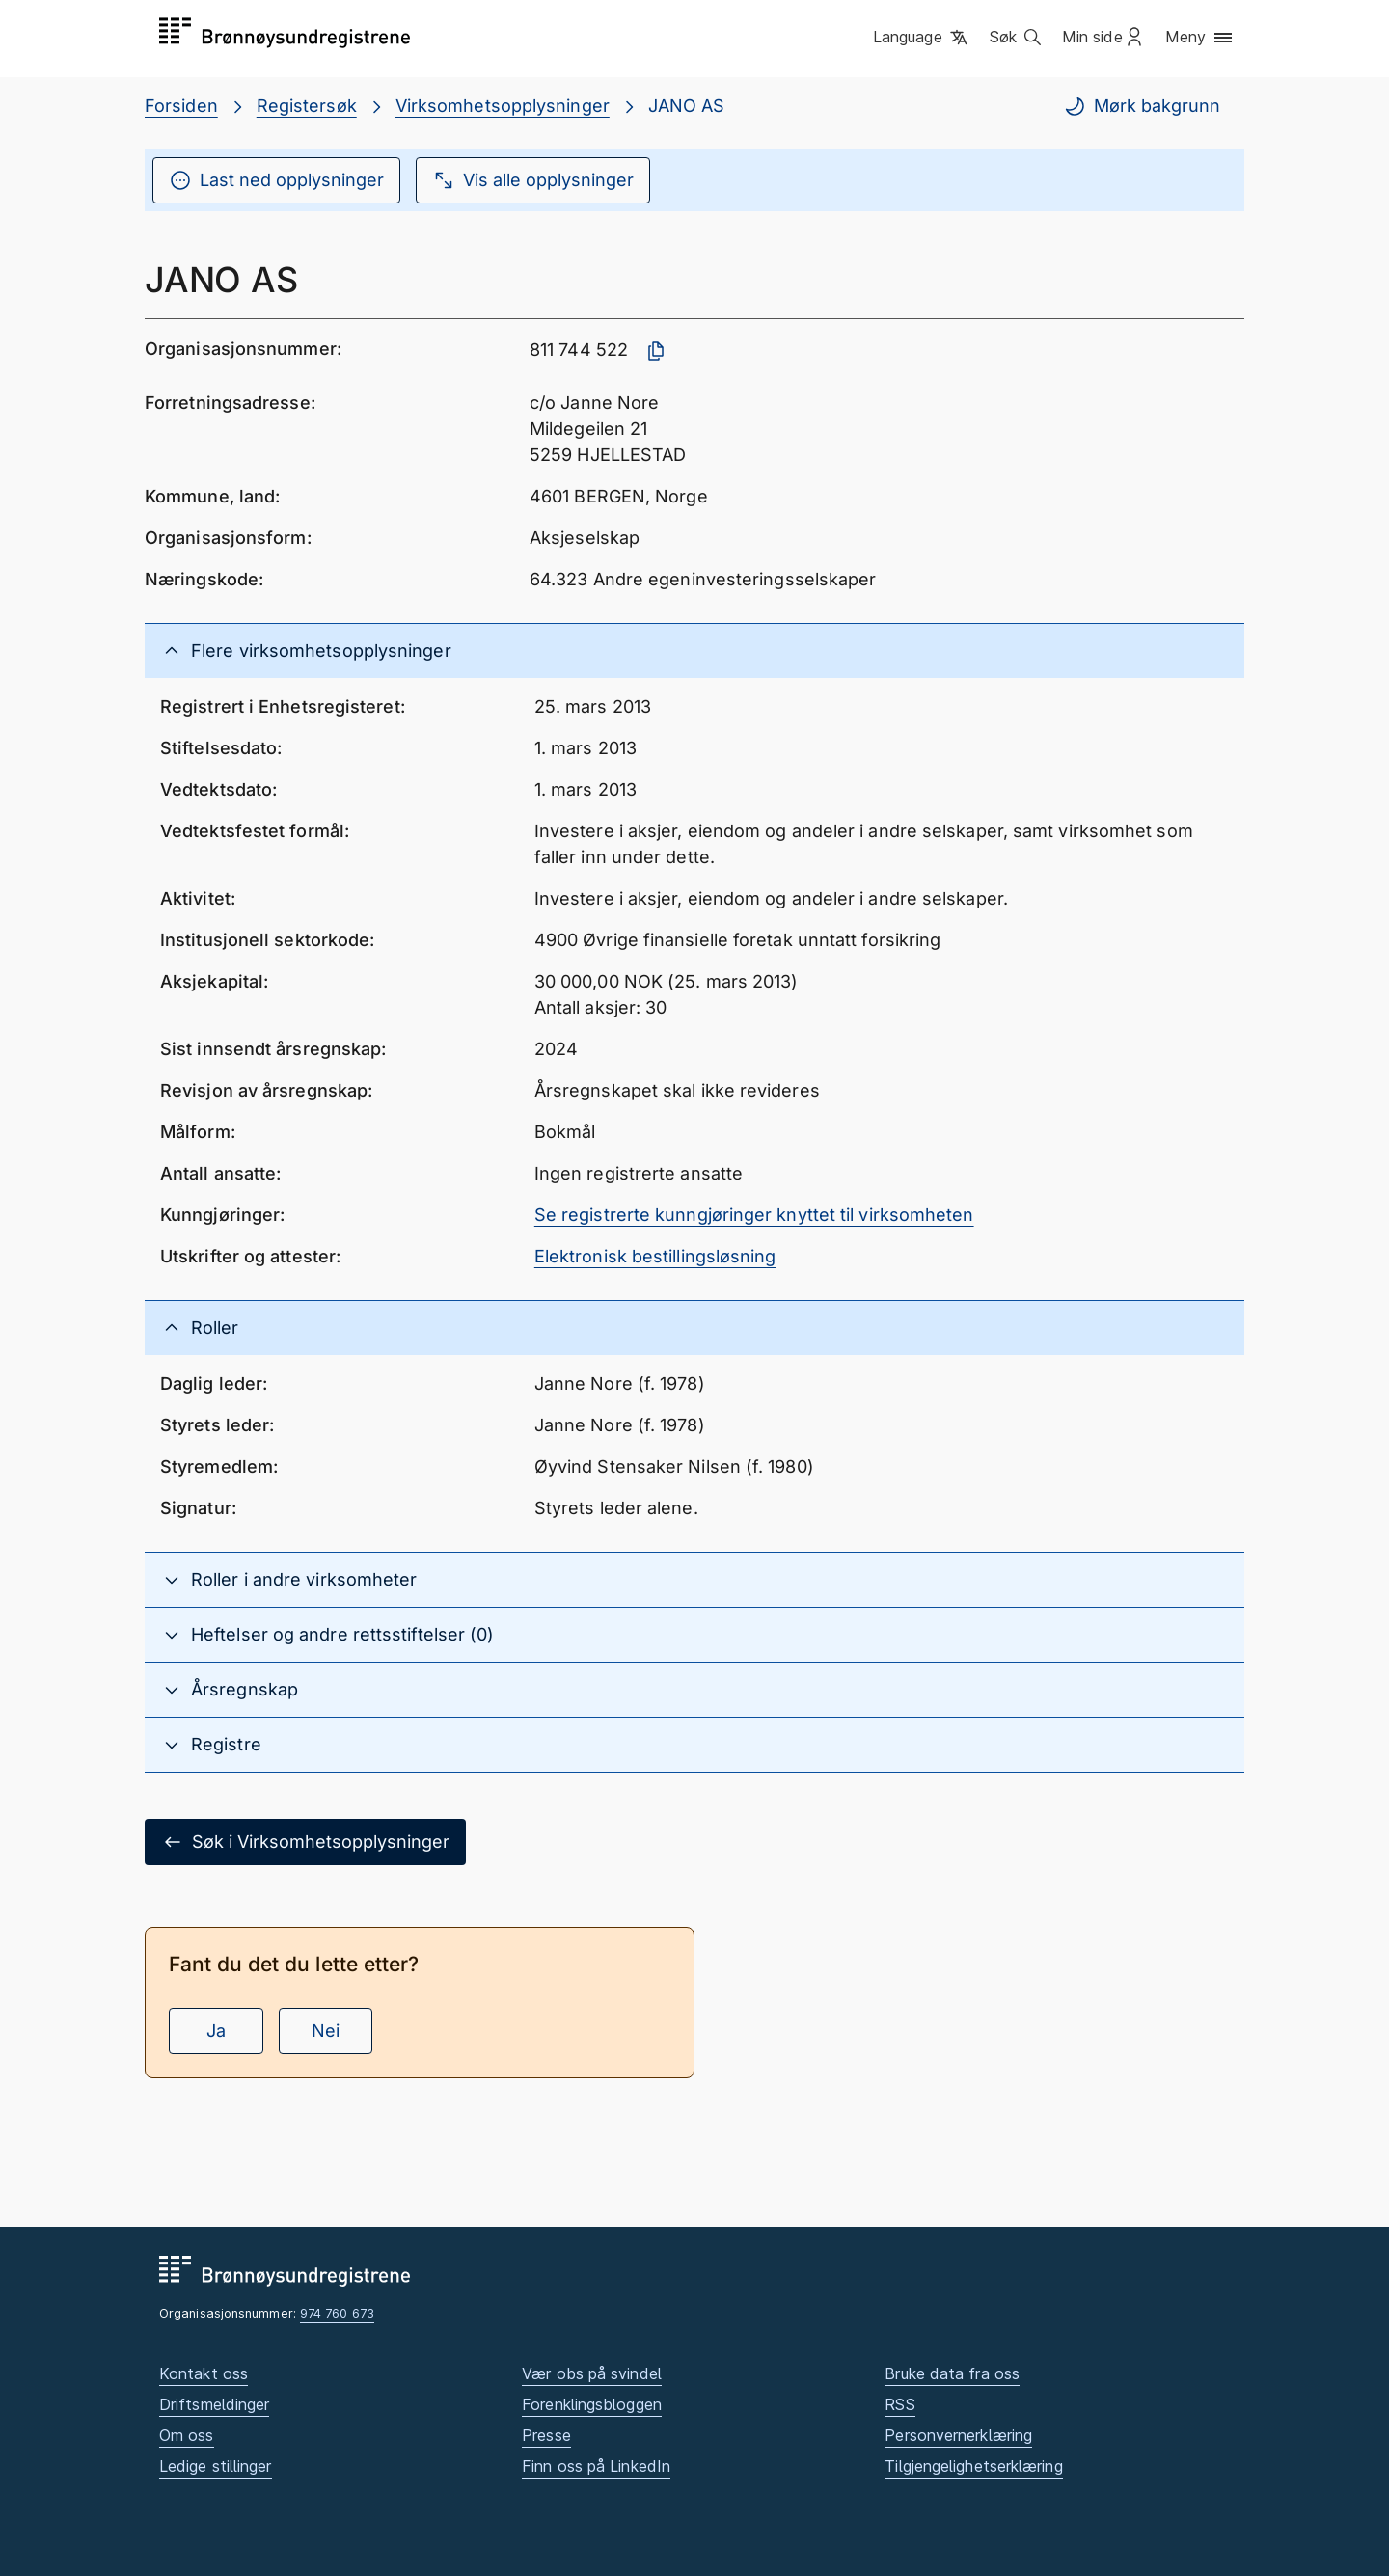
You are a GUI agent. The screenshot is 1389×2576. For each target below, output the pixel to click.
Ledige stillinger (215, 2466)
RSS (899, 2404)
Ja (216, 2030)
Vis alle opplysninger (533, 180)
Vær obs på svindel (592, 2373)
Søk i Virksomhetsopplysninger (305, 1842)
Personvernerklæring (958, 2435)
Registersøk (307, 105)
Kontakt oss (203, 2373)
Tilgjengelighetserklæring (973, 2466)
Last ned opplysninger (276, 180)
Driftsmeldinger (214, 2404)
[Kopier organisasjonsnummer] (656, 351)
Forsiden (181, 105)
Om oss (186, 2435)
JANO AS (686, 105)
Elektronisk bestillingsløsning (655, 1256)
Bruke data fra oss (952, 2373)
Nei (326, 2030)
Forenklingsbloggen (592, 2404)
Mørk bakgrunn (1141, 106)
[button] (921, 37)
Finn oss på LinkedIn (596, 2466)
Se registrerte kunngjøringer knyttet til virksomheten (754, 1215)
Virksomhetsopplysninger (502, 105)
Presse (546, 2435)
